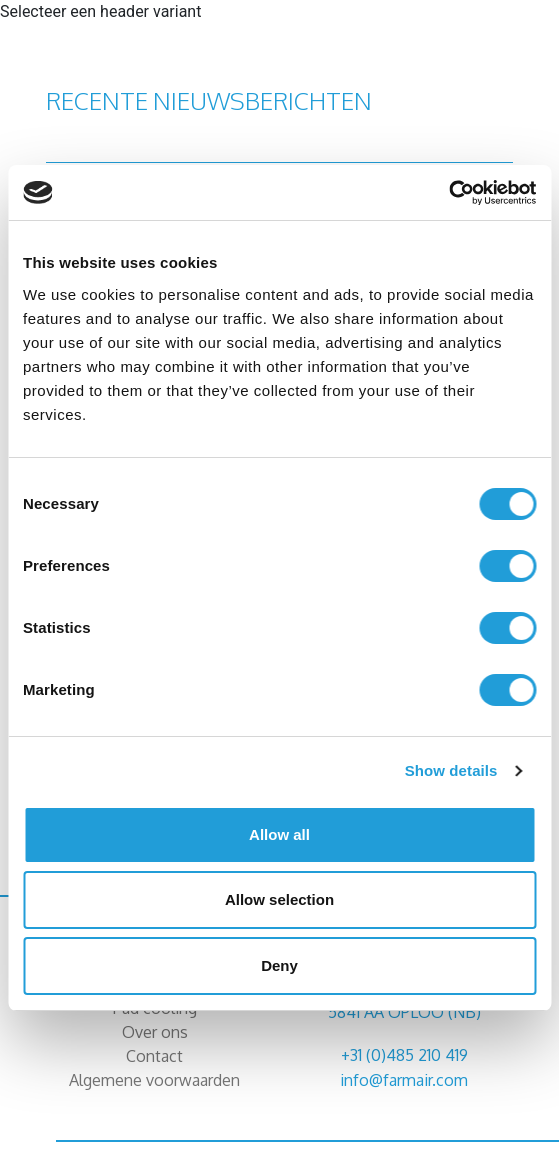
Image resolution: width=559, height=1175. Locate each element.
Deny (279, 965)
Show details (451, 770)
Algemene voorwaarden (154, 1080)
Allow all (279, 834)
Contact (154, 1056)
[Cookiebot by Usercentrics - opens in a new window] (448, 193)
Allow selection (279, 899)
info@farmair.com (404, 1080)
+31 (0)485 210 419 (404, 1055)
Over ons (155, 1032)
